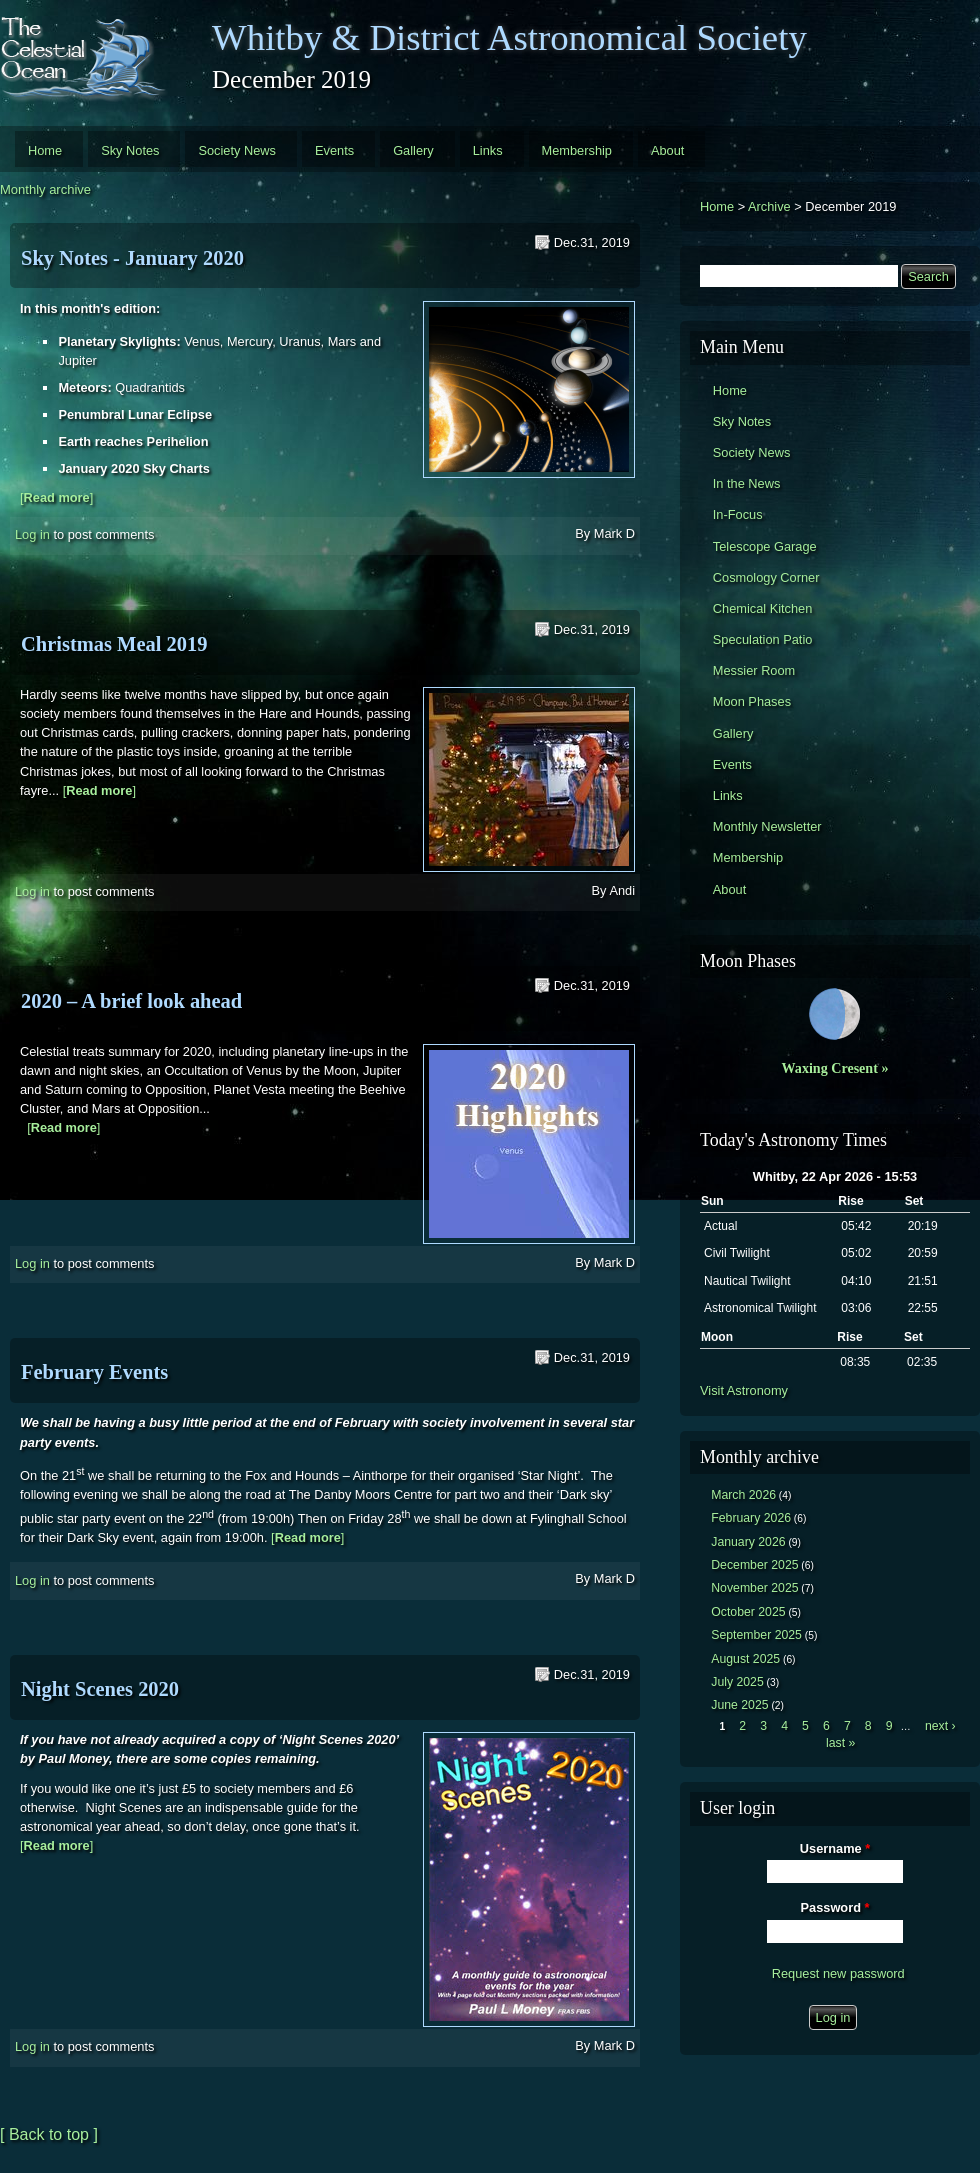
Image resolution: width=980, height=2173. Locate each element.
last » (840, 1743)
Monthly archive (45, 189)
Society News (237, 150)
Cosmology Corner (766, 577)
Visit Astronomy (744, 1390)
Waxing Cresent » (835, 1068)
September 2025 (756, 1635)
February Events (94, 1372)
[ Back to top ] (49, 2134)
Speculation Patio (763, 639)
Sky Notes (130, 150)
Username (835, 1848)
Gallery (413, 150)
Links (488, 150)
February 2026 (751, 1518)
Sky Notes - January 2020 (132, 258)
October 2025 (748, 1612)
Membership (577, 150)
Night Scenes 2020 (100, 1689)
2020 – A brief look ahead (131, 1001)
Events (334, 150)
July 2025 (737, 1682)
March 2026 (743, 1495)
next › (940, 1726)
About (667, 150)
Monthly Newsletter (767, 826)
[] (56, 497)
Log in (32, 534)
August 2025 (745, 1659)
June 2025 (739, 1705)
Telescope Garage (765, 546)
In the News (747, 483)
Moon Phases (752, 701)
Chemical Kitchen (763, 608)
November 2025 (754, 1588)
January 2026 (748, 1542)
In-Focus (738, 514)
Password (835, 1907)
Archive (769, 206)
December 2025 (754, 1565)
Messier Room (754, 670)
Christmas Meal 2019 (114, 644)
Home (45, 150)
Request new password (838, 1973)
